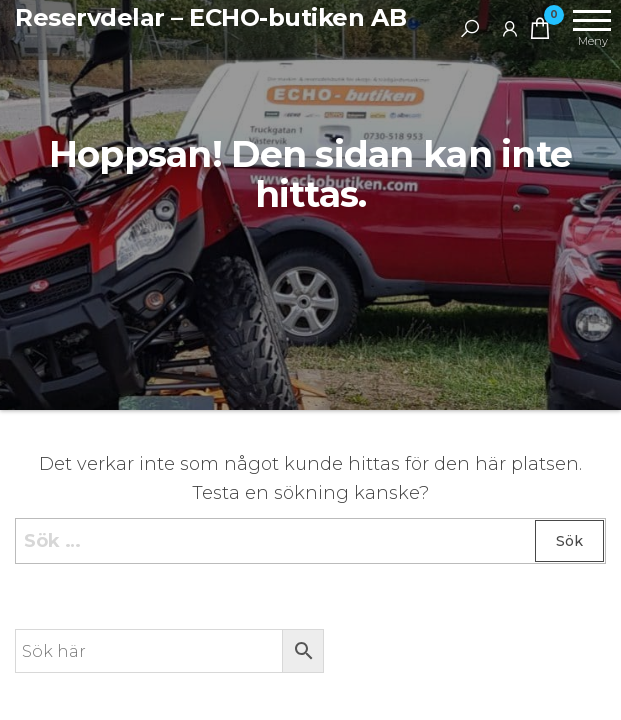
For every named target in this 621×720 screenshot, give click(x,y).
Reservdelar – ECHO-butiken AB (210, 17)
